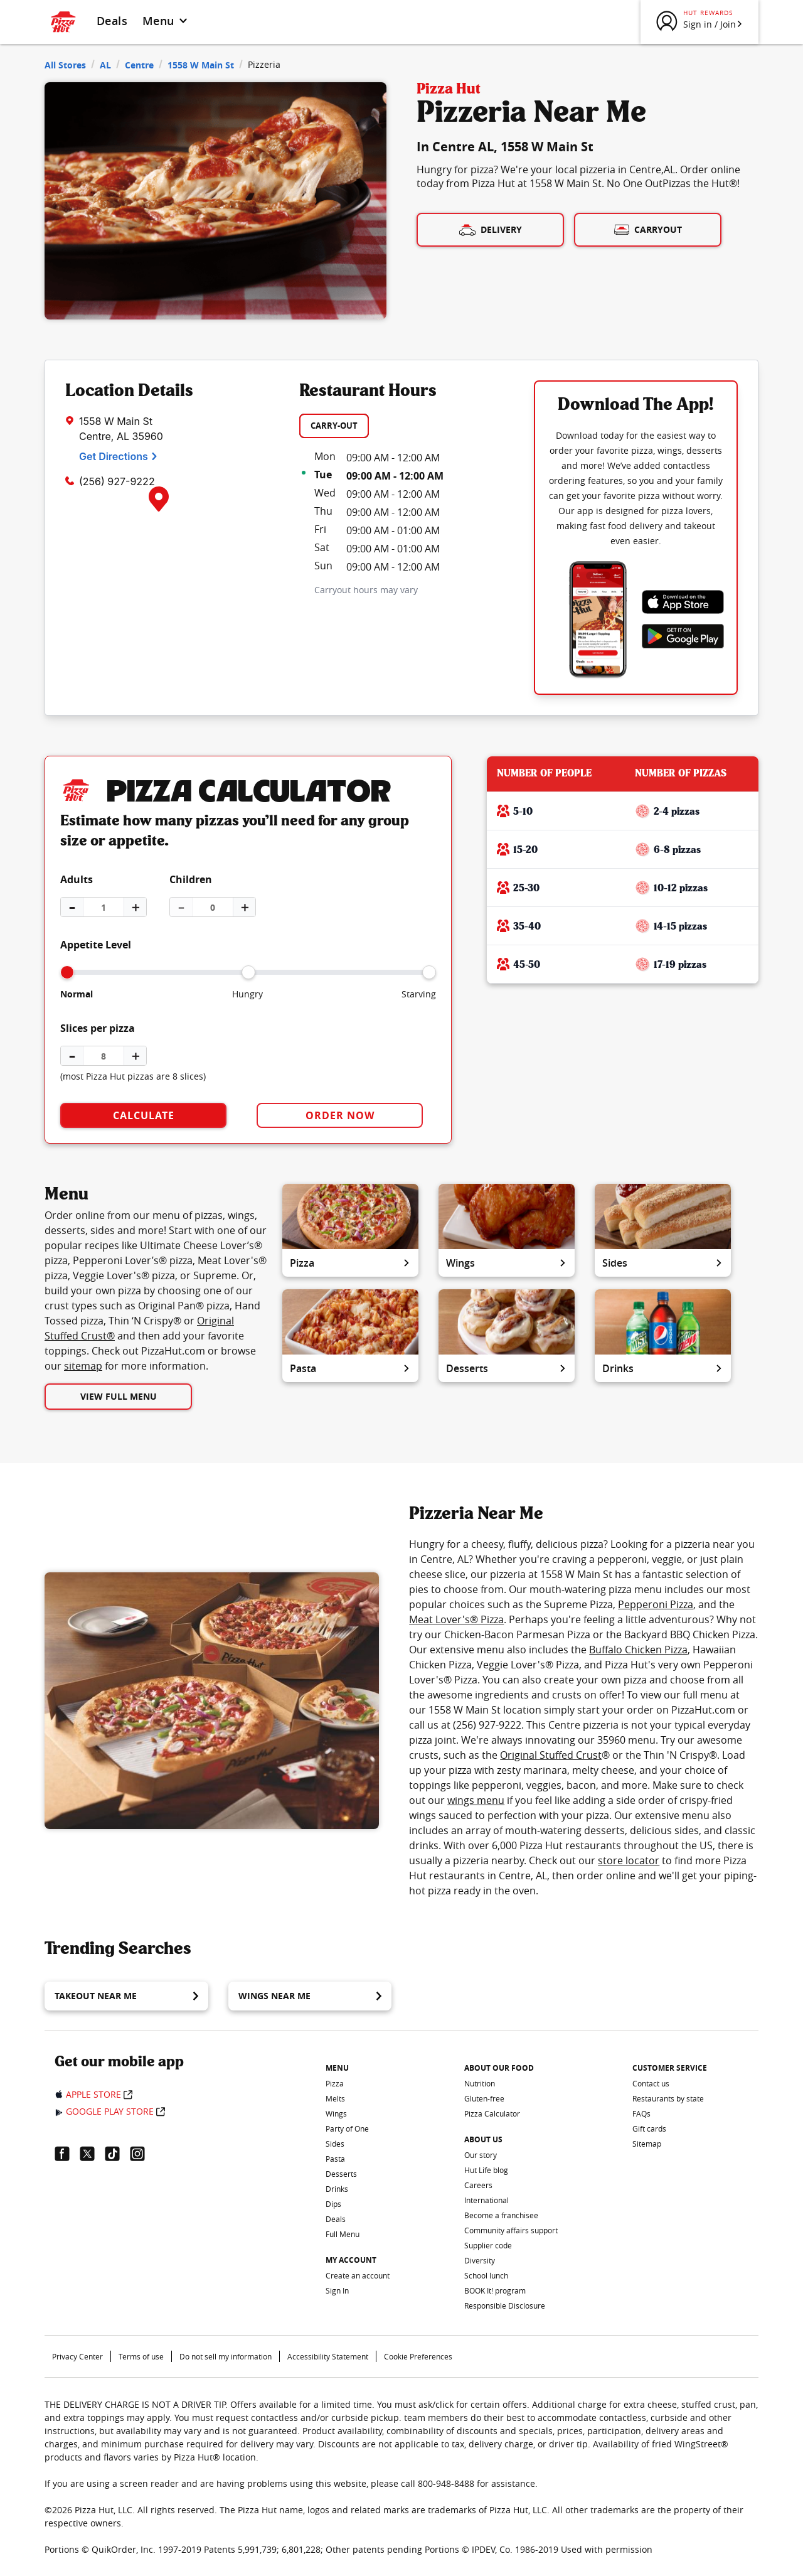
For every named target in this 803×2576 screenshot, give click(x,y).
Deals (112, 20)
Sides (662, 1263)
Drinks (662, 1368)
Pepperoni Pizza (655, 1604)
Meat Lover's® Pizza (456, 1619)
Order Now (340, 1115)
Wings (506, 1263)
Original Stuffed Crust (551, 1755)
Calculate (143, 1115)
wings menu (475, 1800)
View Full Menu (118, 1396)
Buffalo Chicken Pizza (638, 1649)
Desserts (506, 1368)
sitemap (83, 1366)
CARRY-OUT (334, 425)
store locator (628, 1860)
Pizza (350, 1263)
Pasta (350, 1368)
